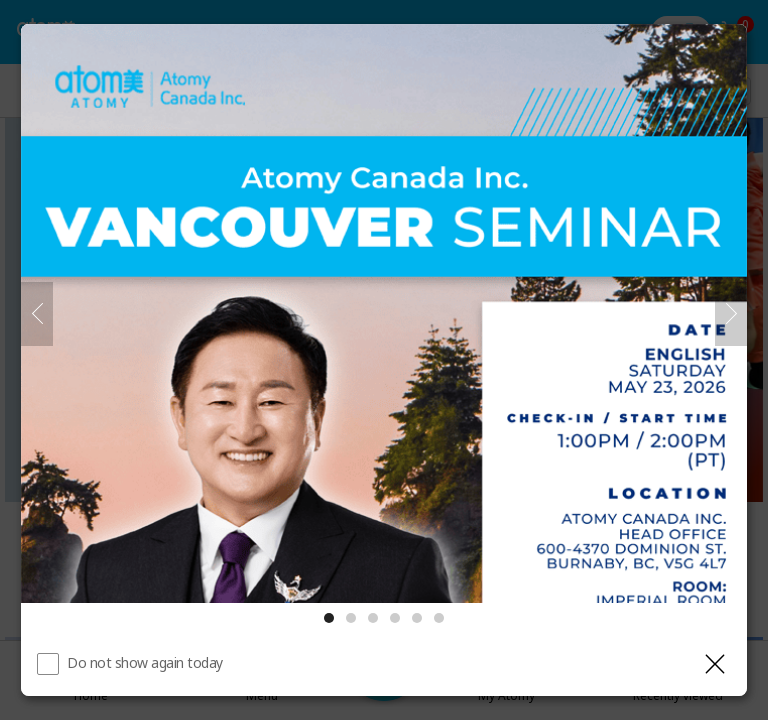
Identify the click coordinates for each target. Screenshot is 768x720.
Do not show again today (145, 662)
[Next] (731, 314)
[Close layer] (715, 664)
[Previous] (37, 314)
